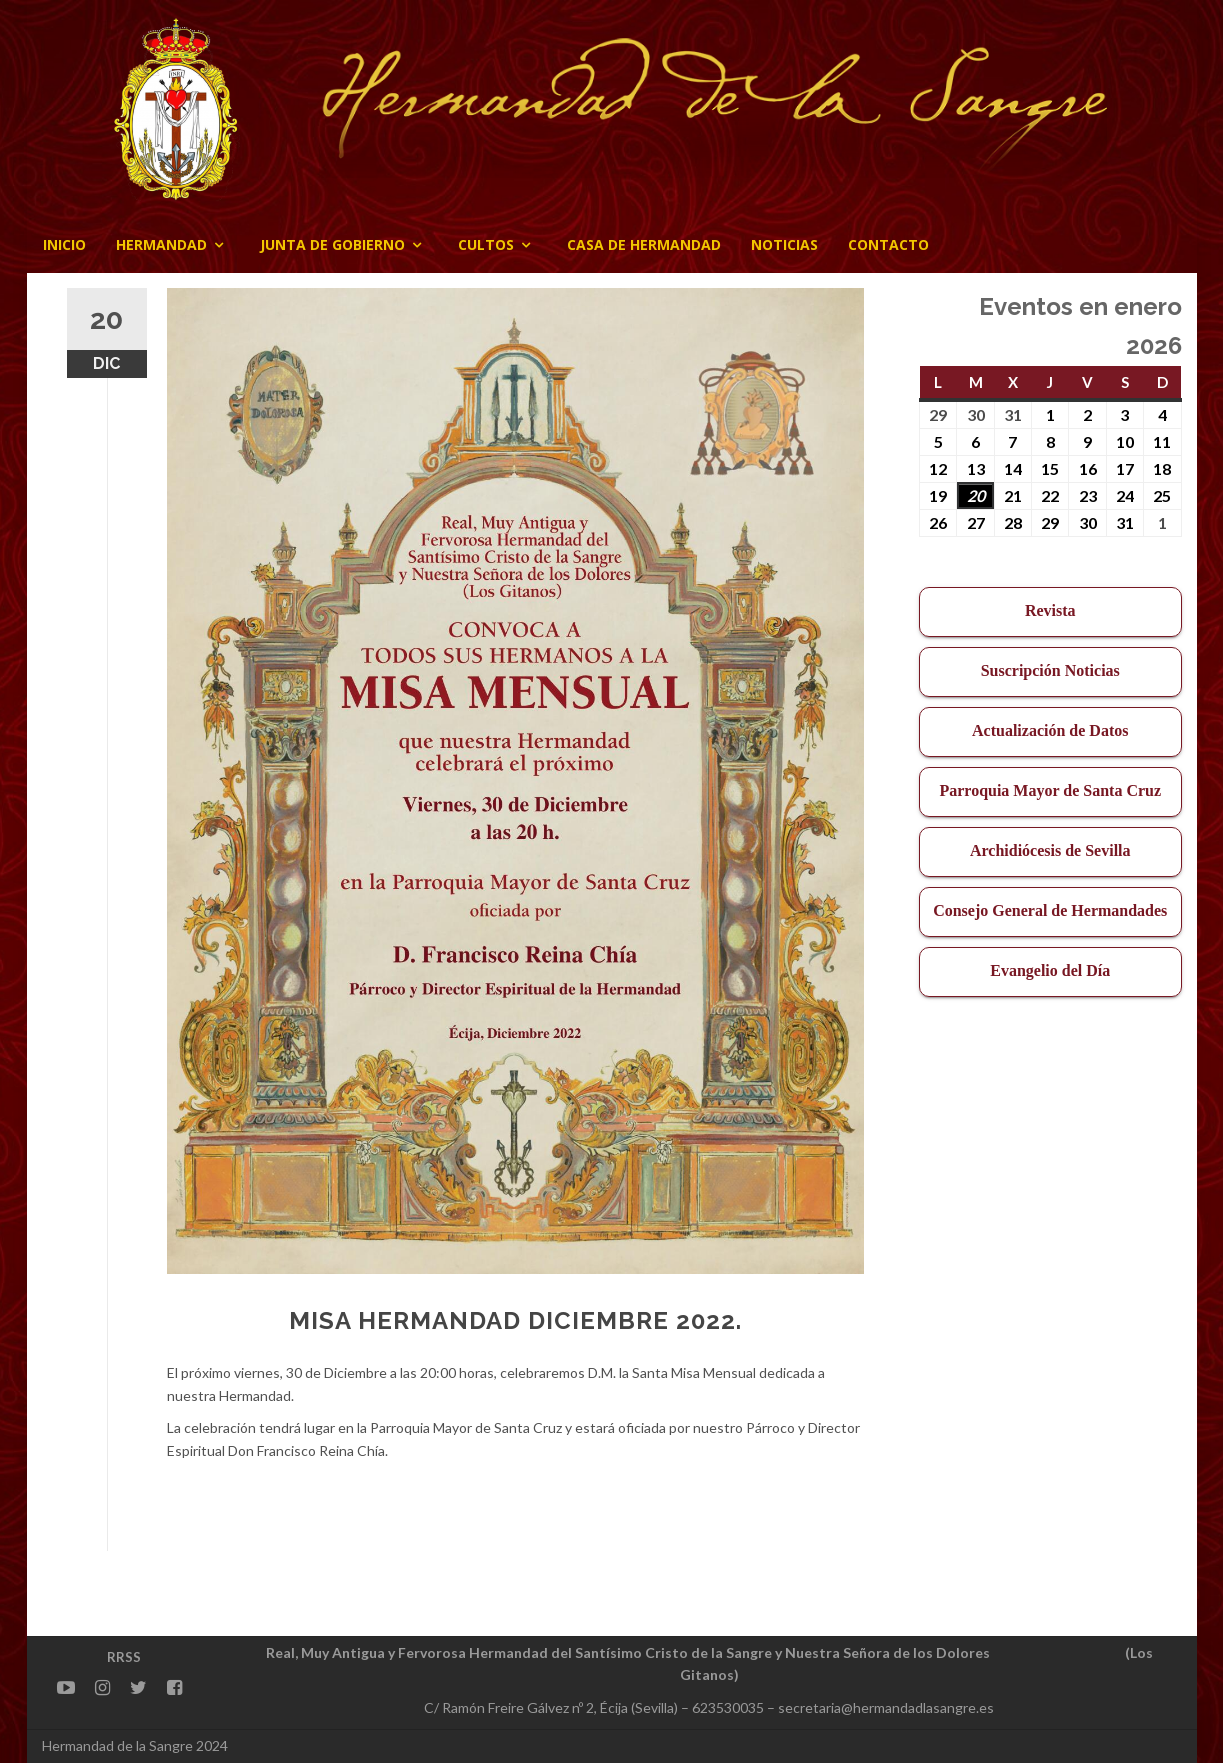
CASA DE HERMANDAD (644, 244)
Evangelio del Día (1050, 970)
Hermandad (161, 244)
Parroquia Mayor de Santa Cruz (1050, 790)
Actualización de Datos (1050, 730)
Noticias (784, 244)
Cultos (486, 244)
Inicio (64, 244)
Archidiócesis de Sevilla (1050, 850)
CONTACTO (888, 244)
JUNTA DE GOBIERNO (332, 244)
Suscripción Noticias (1050, 670)
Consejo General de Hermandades (1050, 910)
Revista (1050, 610)
